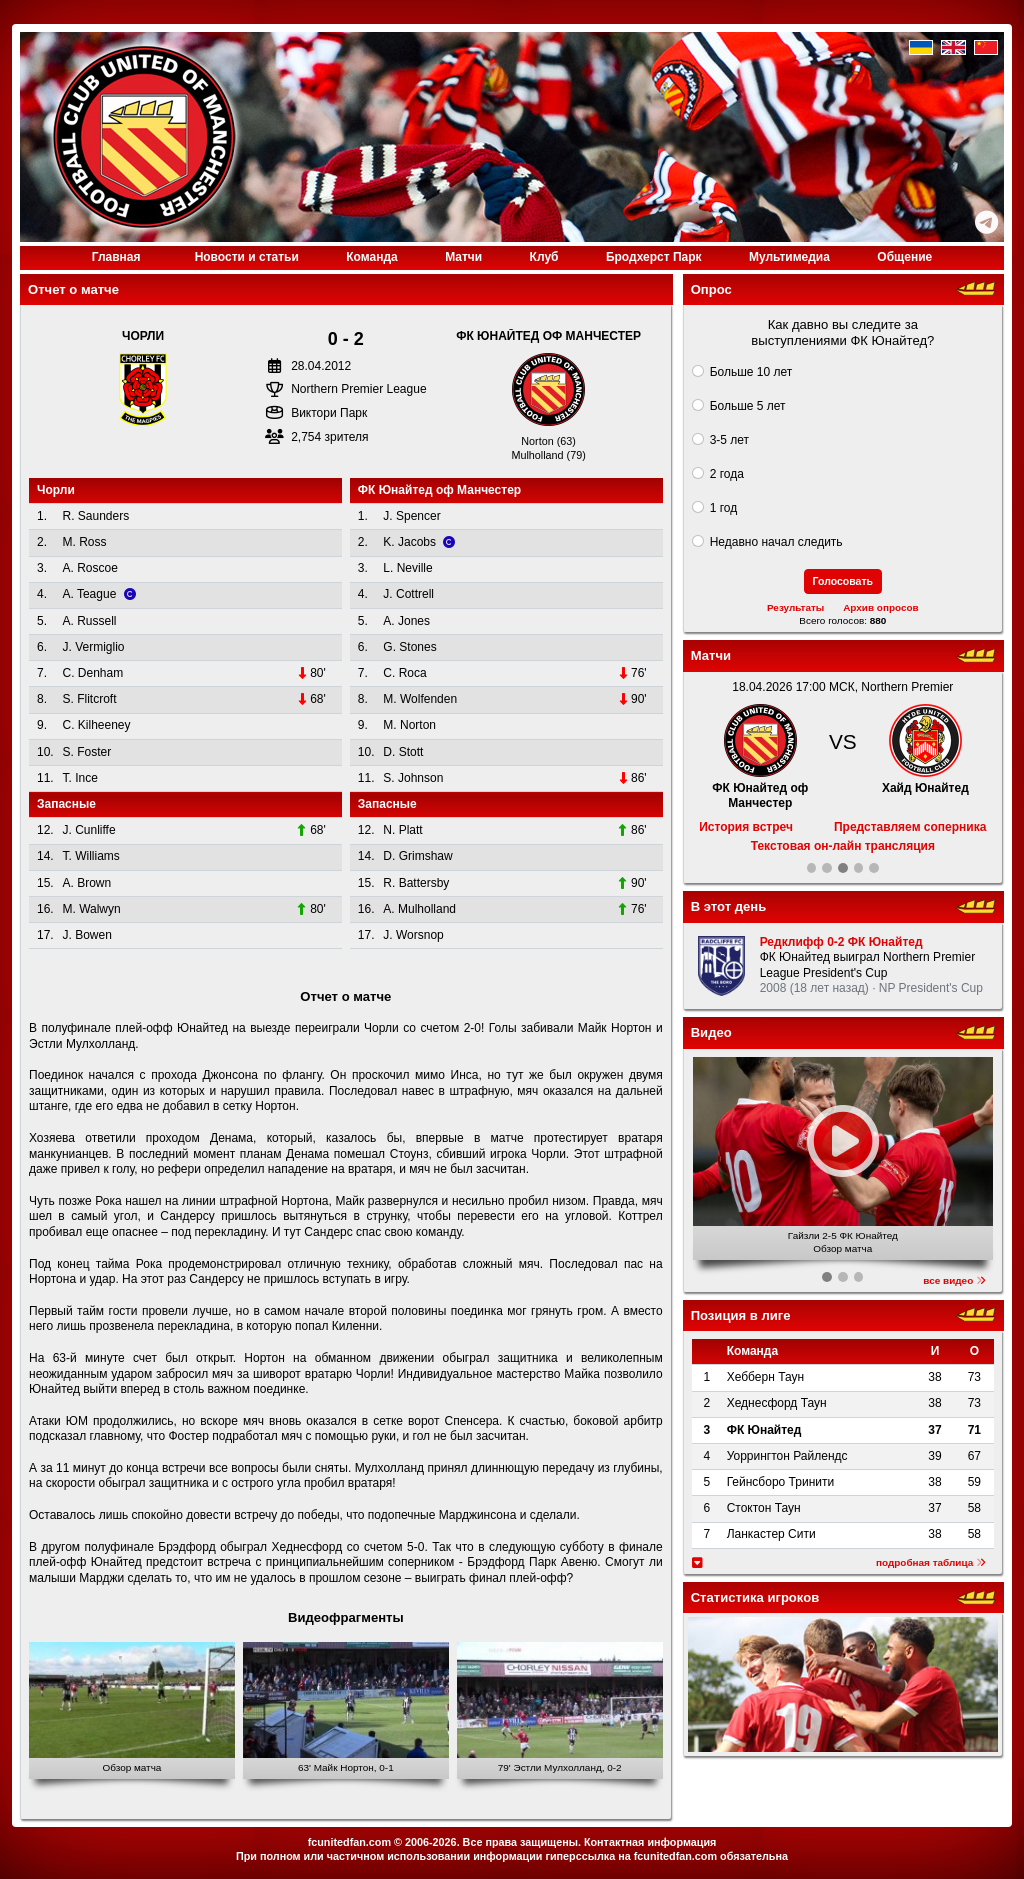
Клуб (544, 257)
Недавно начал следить (776, 542)
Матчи (463, 257)
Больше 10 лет (751, 372)
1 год (724, 508)
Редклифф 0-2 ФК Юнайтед (841, 942)
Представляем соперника (910, 827)
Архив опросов (881, 607)
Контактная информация (650, 1842)
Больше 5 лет (748, 406)
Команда (371, 257)
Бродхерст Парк (654, 257)
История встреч (746, 827)
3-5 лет (729, 440)
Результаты (795, 607)
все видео (954, 1280)
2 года (727, 474)
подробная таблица (931, 1562)
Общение (904, 257)
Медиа (789, 257)
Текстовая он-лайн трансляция (843, 846)
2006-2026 (431, 1842)
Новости (247, 257)
